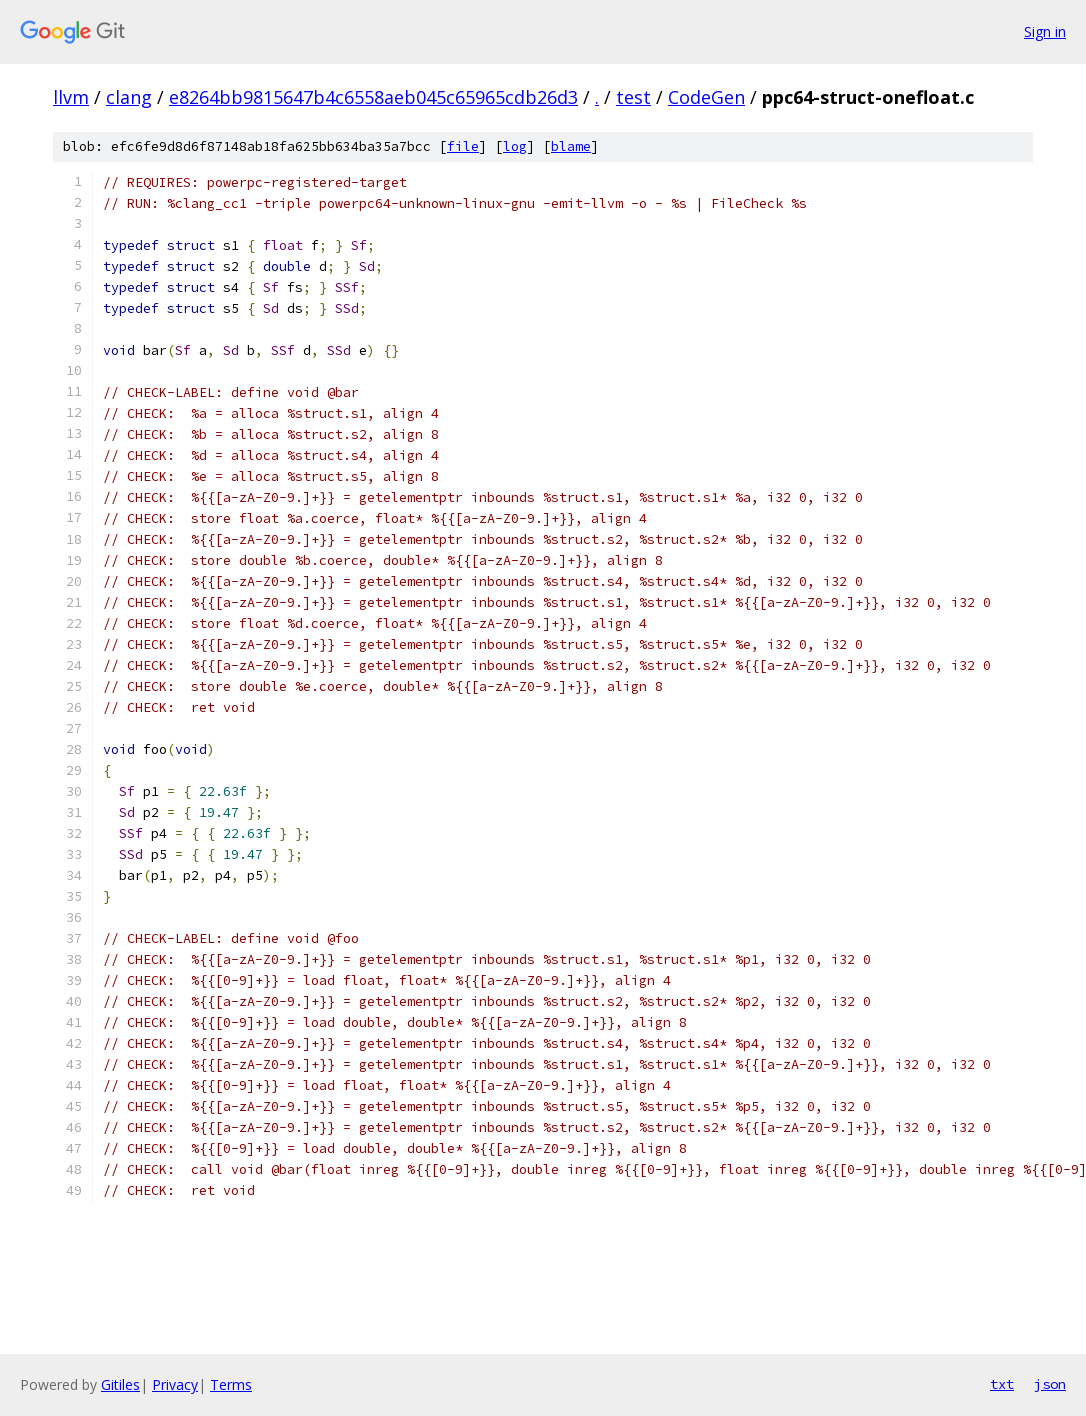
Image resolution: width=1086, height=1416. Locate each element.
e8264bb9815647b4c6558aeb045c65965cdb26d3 (373, 97)
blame (571, 146)
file (463, 146)
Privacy (175, 1384)
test (633, 97)
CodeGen (706, 97)
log (515, 146)
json (1050, 1384)
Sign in (1045, 31)
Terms (231, 1384)
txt (1002, 1384)
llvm (71, 97)
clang (129, 97)
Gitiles (120, 1384)
